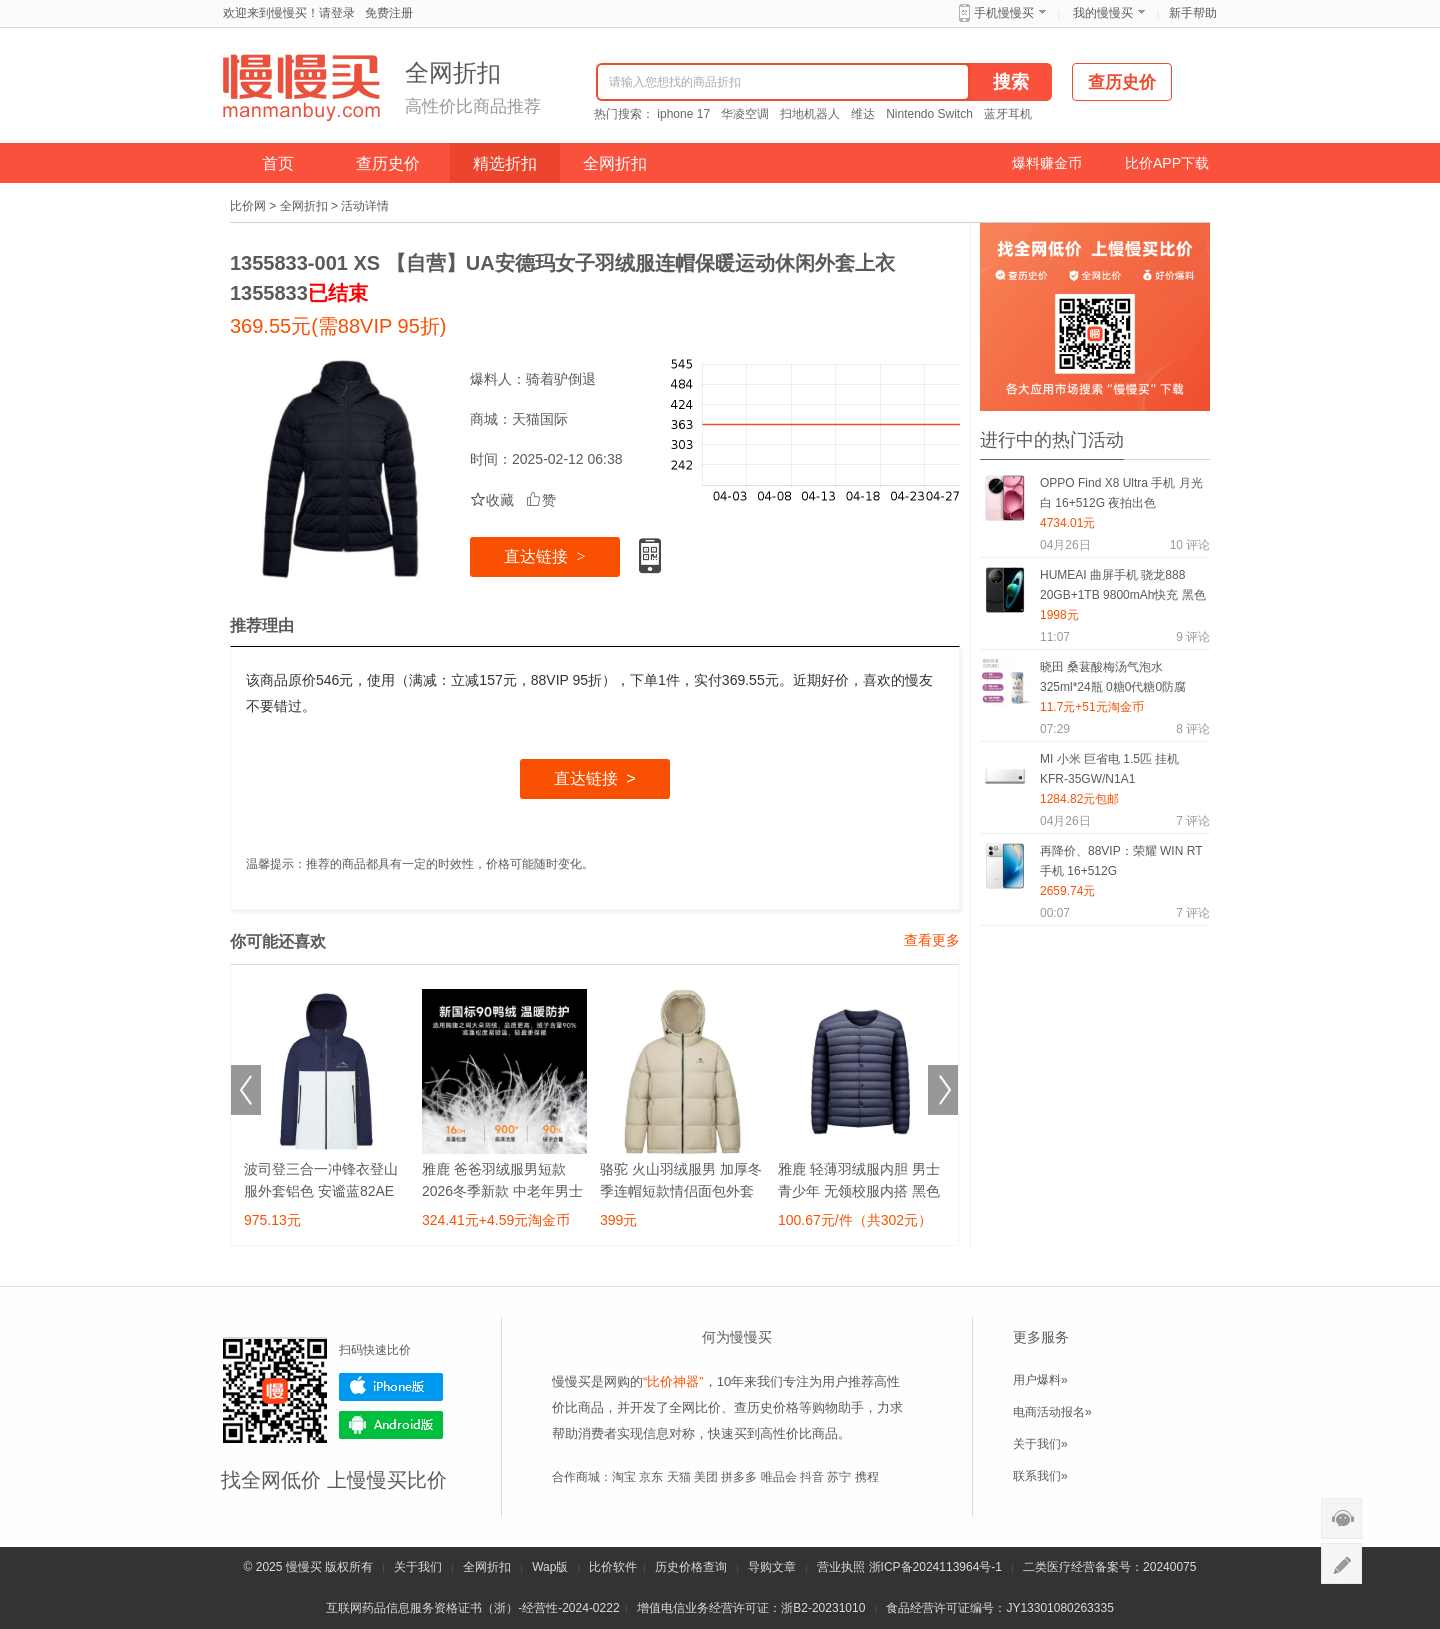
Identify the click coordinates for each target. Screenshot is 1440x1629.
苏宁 (839, 1477)
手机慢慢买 (1004, 13)
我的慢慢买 (1103, 13)
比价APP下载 (1167, 163)
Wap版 (550, 1567)
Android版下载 (391, 1425)
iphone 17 (683, 114)
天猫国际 (540, 419)
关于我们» (1040, 1444)
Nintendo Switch (929, 114)
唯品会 (779, 1477)
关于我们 (418, 1567)
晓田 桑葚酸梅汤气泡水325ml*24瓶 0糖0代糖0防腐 (1113, 677)
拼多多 (739, 1477)
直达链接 (544, 556)
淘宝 (624, 1477)
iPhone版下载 (391, 1387)
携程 (867, 1477)
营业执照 (841, 1567)
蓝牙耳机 (1008, 114)
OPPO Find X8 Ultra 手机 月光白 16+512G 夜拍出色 (1121, 493)
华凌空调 (745, 114)
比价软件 (613, 1567)
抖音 (812, 1477)
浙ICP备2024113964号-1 (935, 1567)
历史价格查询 (691, 1567)
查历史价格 (766, 1407)
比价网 (248, 206)
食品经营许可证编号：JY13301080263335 (999, 1608)
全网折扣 (615, 163)
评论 (1190, 545)
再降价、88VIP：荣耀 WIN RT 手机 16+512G (1121, 861)
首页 (278, 163)
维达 (863, 114)
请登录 (337, 13)
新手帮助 (1193, 13)
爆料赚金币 (1047, 163)
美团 (706, 1477)
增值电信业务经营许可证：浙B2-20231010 (751, 1608)
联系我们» (1040, 1476)
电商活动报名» (1052, 1412)
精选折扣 (505, 163)
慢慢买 (304, 1567)
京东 (651, 1477)
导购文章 (772, 1567)
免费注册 (389, 13)
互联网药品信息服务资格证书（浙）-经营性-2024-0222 (472, 1608)
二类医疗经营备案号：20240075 (1109, 1567)
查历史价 (388, 163)
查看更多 (932, 940)
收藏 (492, 500)
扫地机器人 (810, 114)
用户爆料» (1040, 1380)
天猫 (679, 1477)
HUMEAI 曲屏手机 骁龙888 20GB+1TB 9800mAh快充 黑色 (1123, 585)
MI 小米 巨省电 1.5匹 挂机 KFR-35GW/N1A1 (1109, 769)
